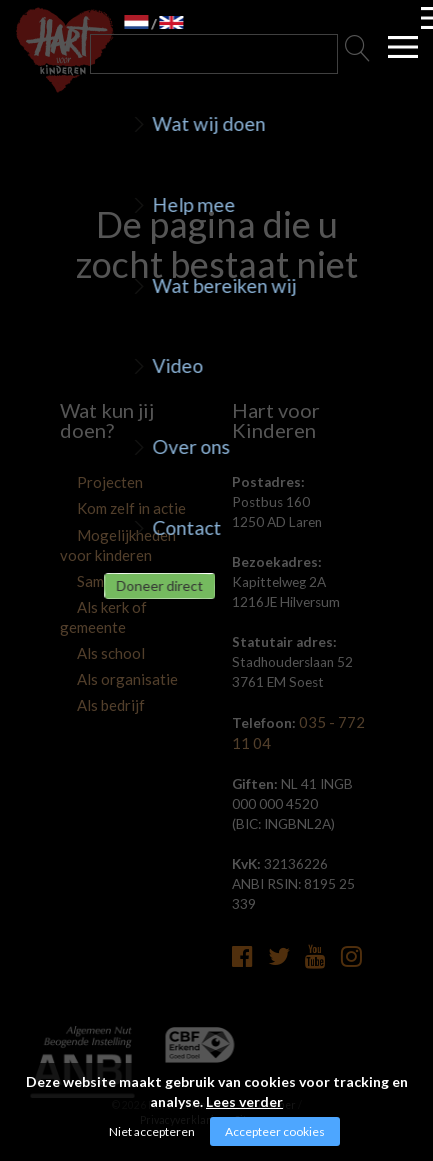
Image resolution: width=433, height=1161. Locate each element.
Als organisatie (103, 653)
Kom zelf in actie (109, 508)
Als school (90, 628)
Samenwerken (101, 578)
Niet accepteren (152, 1131)
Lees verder (244, 1101)
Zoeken (358, 54)
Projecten (89, 483)
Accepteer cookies (275, 1131)
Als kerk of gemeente (122, 603)
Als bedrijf (89, 678)
